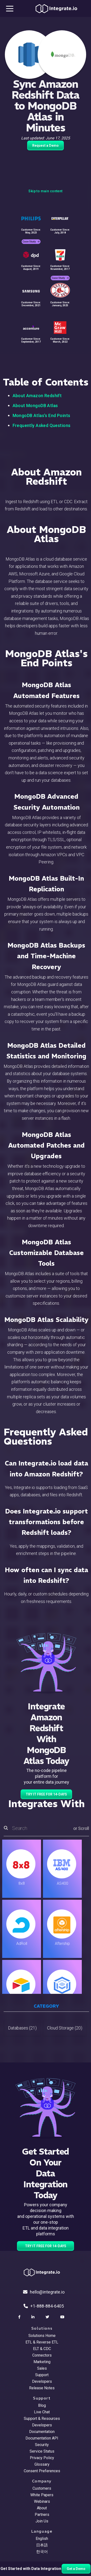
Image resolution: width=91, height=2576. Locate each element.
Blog (42, 2405)
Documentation (42, 2431)
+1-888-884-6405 (44, 2306)
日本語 (42, 2545)
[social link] (20, 2317)
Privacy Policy (42, 2457)
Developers (42, 2381)
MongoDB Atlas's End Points (41, 415)
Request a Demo (45, 145)
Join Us (41, 2521)
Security (42, 2444)
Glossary (42, 2464)
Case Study (31, 241)
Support (42, 2375)
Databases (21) (22, 2027)
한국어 (42, 2551)
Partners (42, 2514)
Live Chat (42, 2412)
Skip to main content (45, 191)
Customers (42, 2488)
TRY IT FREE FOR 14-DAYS (46, 1794)
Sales (42, 2368)
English (42, 2538)
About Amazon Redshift (37, 395)
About (42, 2508)
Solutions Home (42, 2335)
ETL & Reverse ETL (41, 2342)
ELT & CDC (42, 2348)
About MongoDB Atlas (35, 405)
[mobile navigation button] (10, 8)
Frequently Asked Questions (42, 425)
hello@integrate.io (44, 2291)
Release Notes (42, 2388)
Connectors (42, 2355)
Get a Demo (76, 2569)
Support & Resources (42, 2418)
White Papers (41, 2495)
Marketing (41, 2361)
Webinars (42, 2501)
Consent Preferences (42, 2471)
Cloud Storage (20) (64, 2027)
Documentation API (41, 2438)
